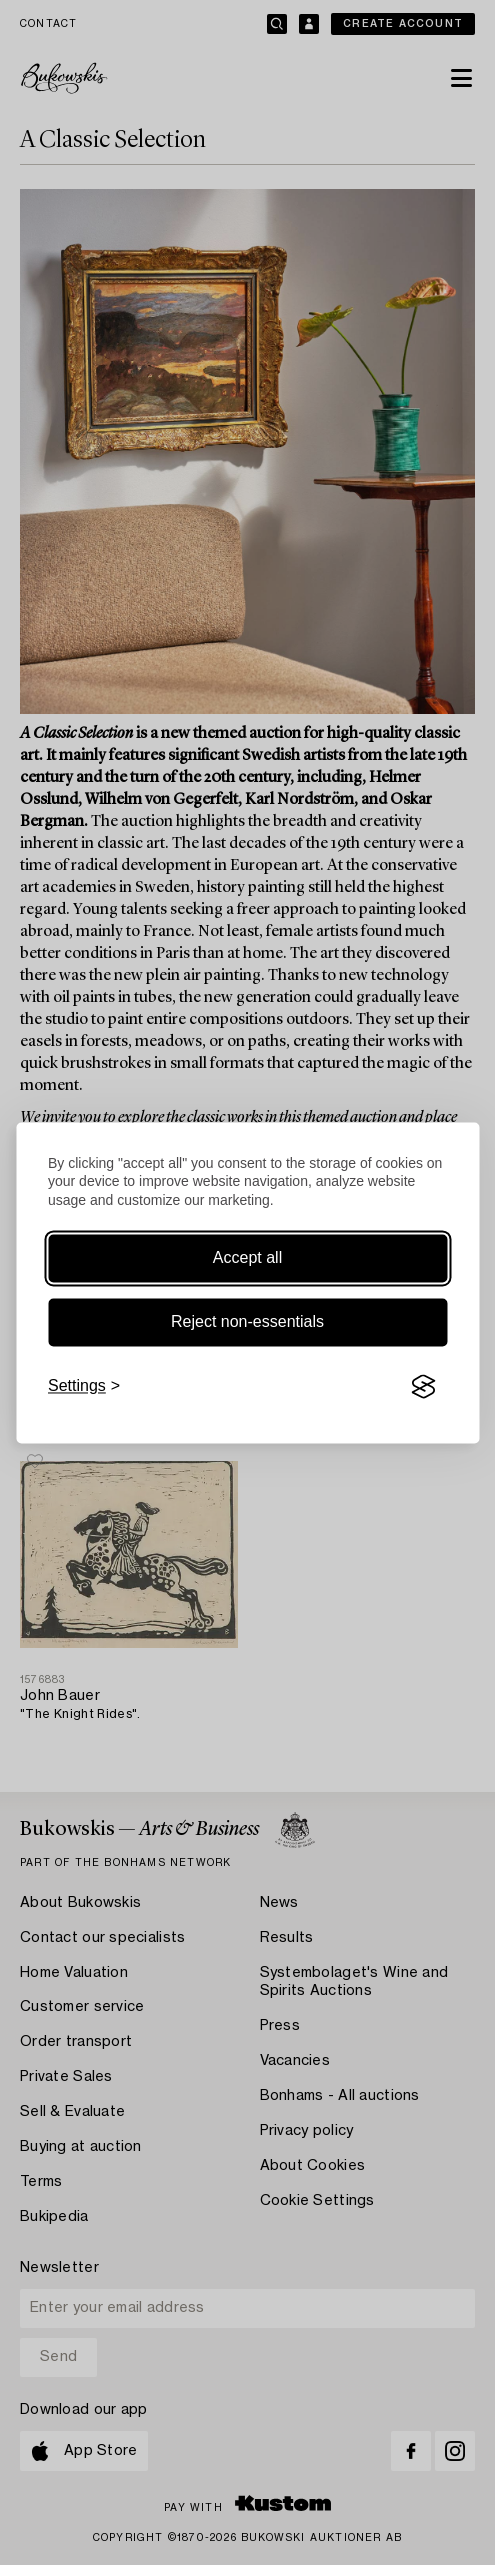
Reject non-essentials (247, 1322)
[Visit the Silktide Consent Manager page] (423, 1387)
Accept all (247, 1258)
